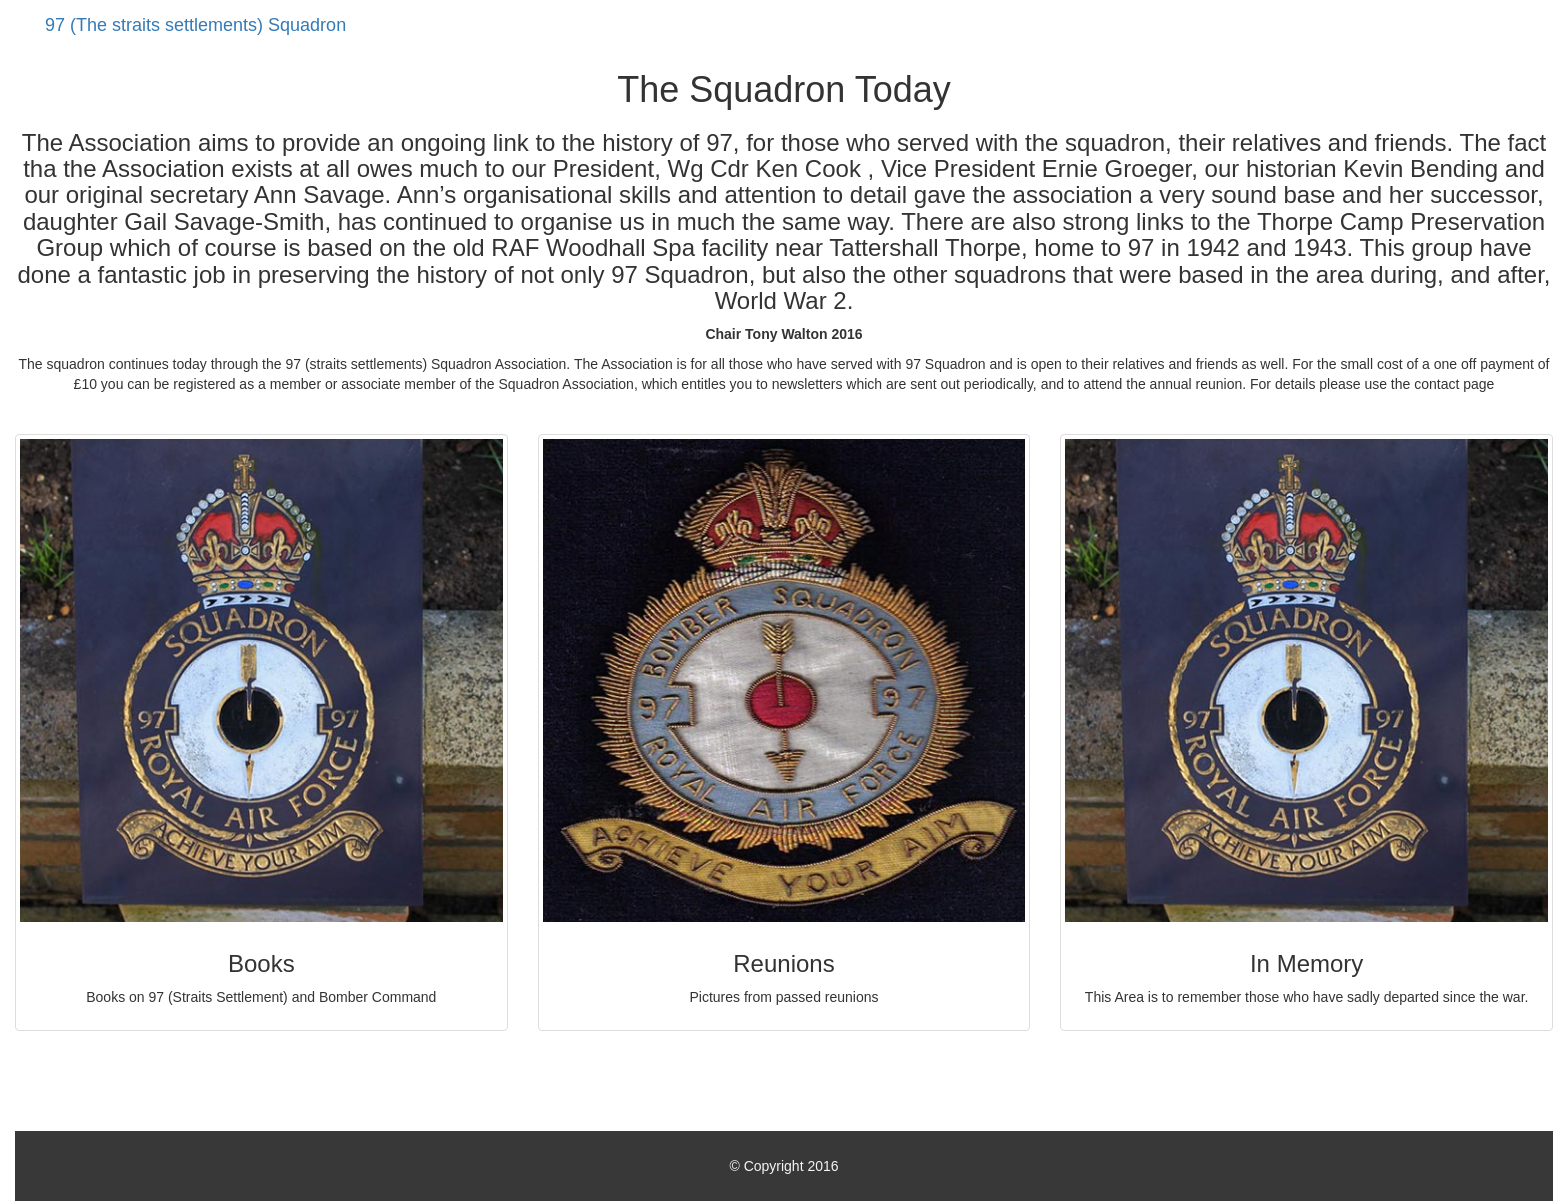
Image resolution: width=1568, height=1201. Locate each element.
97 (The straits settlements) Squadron (195, 25)
